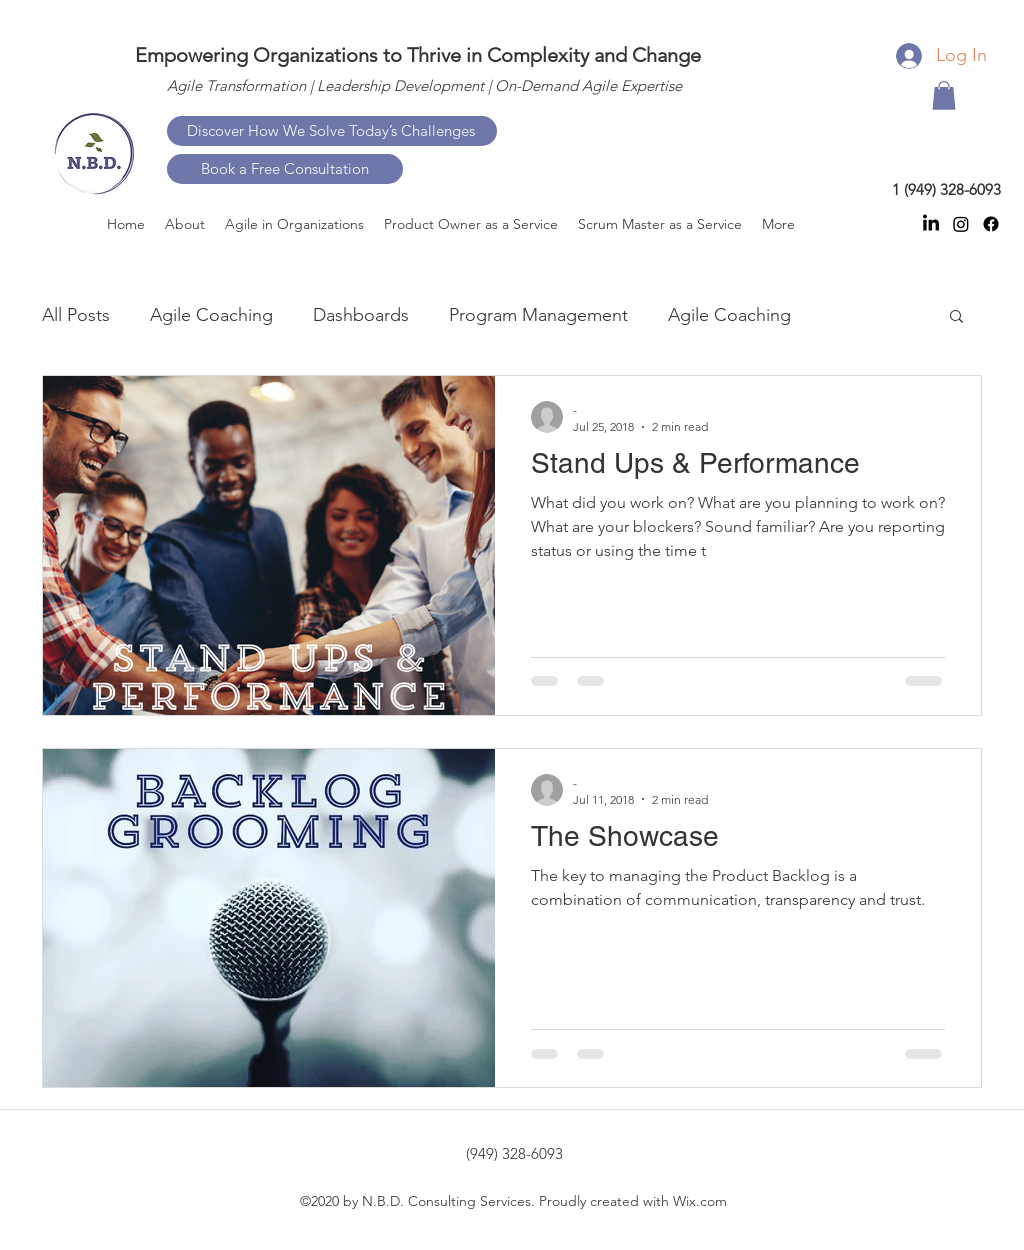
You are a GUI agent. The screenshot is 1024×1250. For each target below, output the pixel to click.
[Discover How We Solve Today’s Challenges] (332, 131)
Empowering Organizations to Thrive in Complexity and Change (418, 55)
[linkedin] (931, 224)
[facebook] (991, 224)
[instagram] (961, 224)
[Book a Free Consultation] (285, 169)
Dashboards (361, 315)
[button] (944, 95)
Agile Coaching (211, 315)
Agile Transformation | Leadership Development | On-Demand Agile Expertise (424, 85)
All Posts (76, 315)
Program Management (538, 315)
